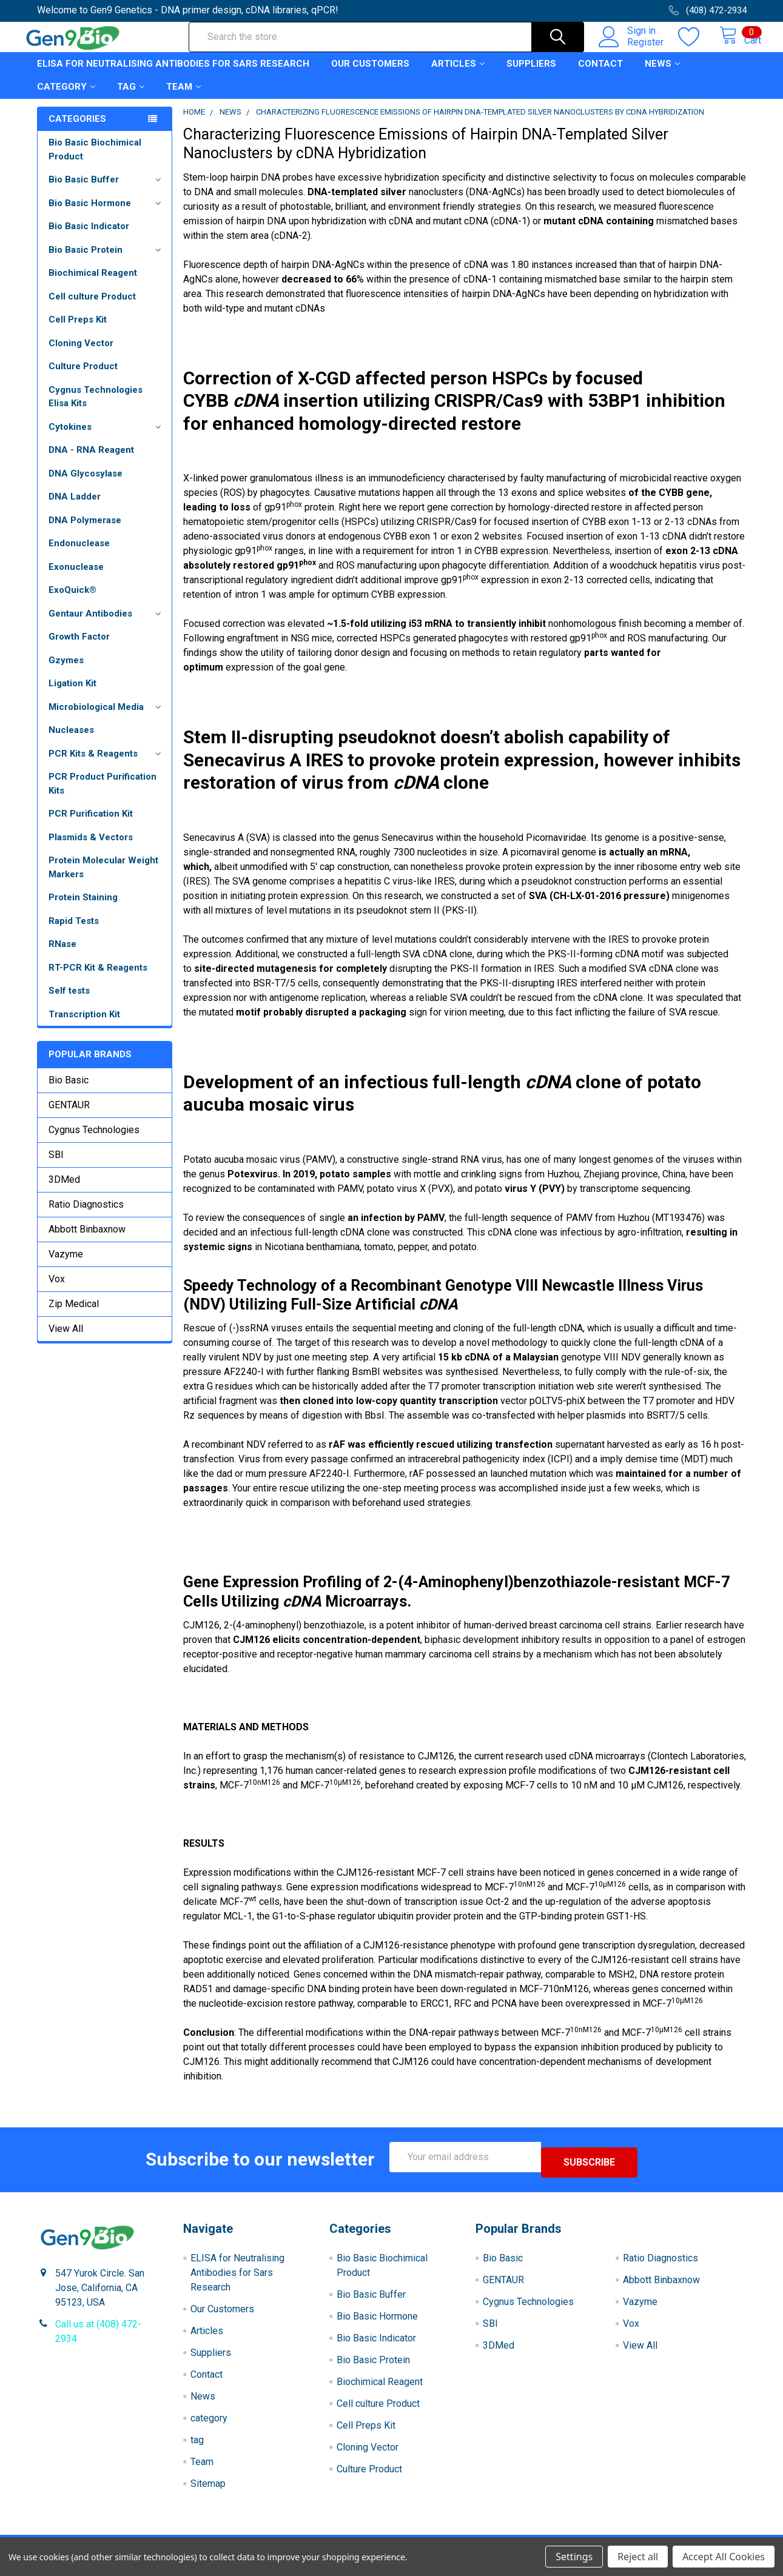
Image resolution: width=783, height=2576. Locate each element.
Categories (77, 129)
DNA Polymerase (85, 531)
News (662, 74)
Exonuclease (76, 577)
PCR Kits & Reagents (107, 764)
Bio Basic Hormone (107, 214)
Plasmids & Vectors (91, 848)
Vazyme (66, 1265)
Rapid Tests (74, 931)
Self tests (69, 1001)
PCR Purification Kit (91, 824)
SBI (56, 1165)
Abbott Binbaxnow (87, 1240)
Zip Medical (74, 1314)
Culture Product (83, 377)
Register (632, 49)
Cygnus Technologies (94, 1140)
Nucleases (71, 740)
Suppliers (531, 74)
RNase (62, 954)
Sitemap (208, 2489)
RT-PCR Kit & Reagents (98, 978)
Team (183, 97)
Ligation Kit (72, 694)
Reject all (637, 2556)
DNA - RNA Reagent (91, 460)
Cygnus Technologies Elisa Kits (96, 407)
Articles (458, 74)
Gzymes (66, 671)
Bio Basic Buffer (107, 190)
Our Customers (370, 74)
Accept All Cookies (723, 2556)
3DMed (64, 1190)
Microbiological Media (107, 717)
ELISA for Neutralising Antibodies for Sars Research (173, 74)
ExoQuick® (72, 600)
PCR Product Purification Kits (102, 794)
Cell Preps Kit (78, 330)
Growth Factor (79, 647)
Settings (574, 2556)
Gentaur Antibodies (107, 624)
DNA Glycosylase (86, 484)
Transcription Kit (84, 1025)
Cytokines (107, 437)
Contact (600, 74)
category (66, 97)
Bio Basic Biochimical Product (95, 160)
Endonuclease (79, 554)
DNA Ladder (75, 507)
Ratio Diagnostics (86, 1215)
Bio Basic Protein (107, 260)
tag (130, 97)
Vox (57, 1290)
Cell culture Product (92, 307)
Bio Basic (69, 1091)
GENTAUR (69, 1116)
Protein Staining (83, 908)
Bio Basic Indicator (89, 237)
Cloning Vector (81, 354)
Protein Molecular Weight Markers (103, 878)
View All (66, 1339)
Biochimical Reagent (93, 283)
